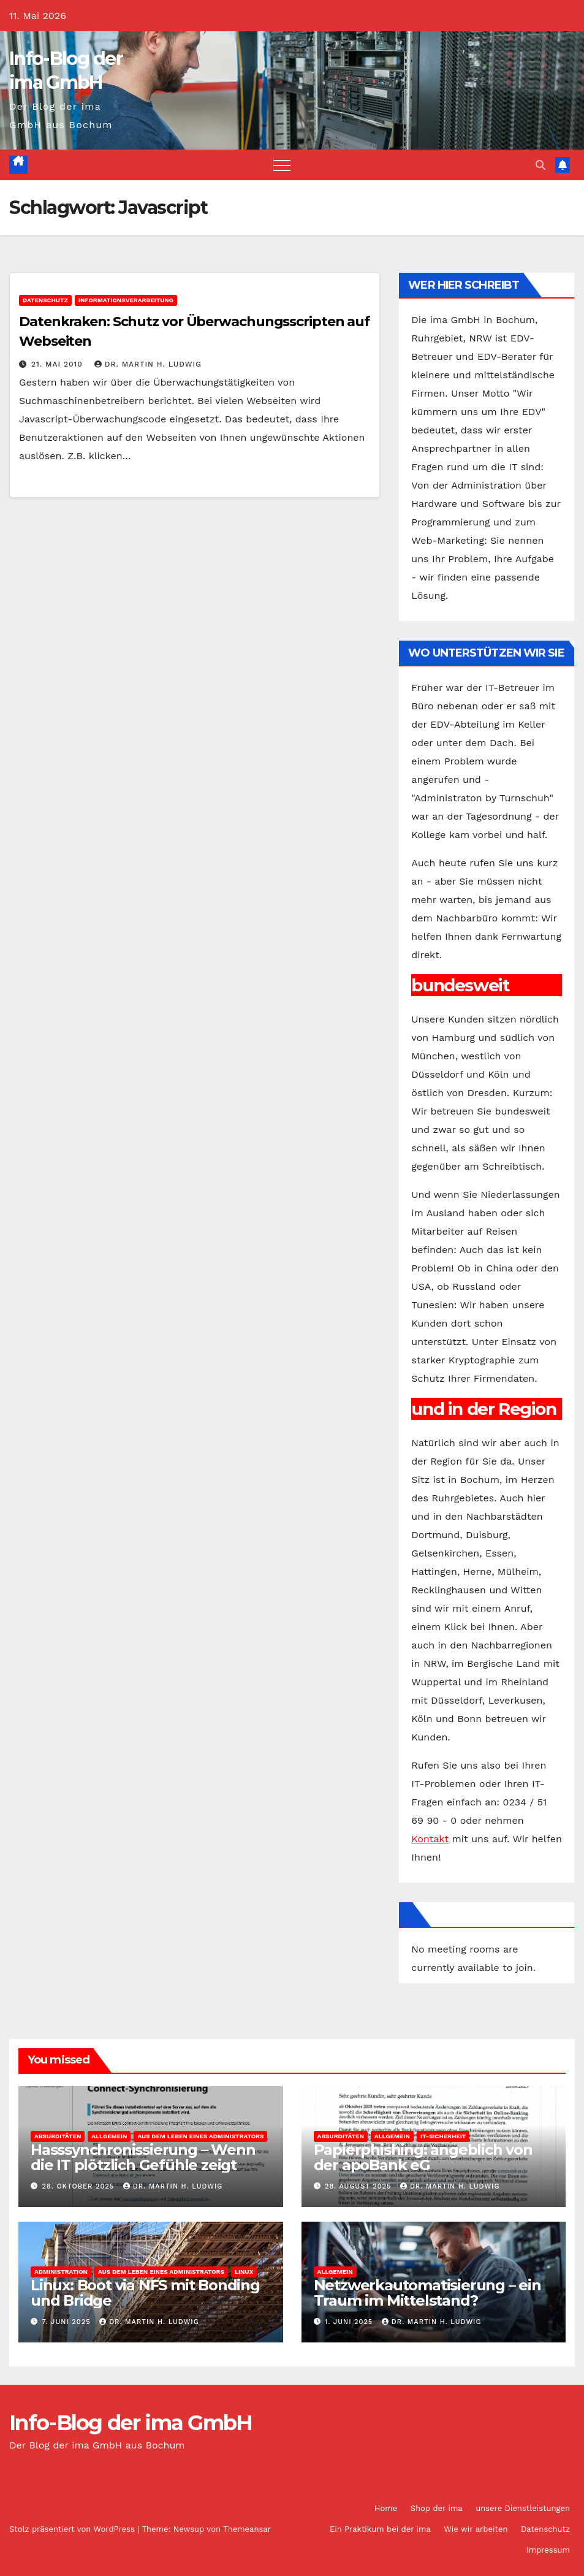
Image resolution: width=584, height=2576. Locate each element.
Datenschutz (45, 300)
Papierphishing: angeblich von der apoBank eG (423, 2157)
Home (385, 2508)
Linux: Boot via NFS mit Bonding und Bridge (145, 2292)
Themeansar (247, 2529)
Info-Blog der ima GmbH (130, 2423)
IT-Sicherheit (443, 2136)
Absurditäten (57, 2136)
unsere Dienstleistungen (523, 2508)
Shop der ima (437, 2508)
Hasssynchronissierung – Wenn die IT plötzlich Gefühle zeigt (143, 2157)
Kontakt (430, 1839)
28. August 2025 (359, 2186)
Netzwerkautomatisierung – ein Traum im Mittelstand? (427, 2292)
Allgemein (109, 2136)
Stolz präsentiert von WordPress (73, 2529)
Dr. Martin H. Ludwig (148, 364)
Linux (244, 2271)
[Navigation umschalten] (281, 164)
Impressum (548, 2550)
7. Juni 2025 (68, 2322)
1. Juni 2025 (350, 2322)
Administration (61, 2271)
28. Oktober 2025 (79, 2186)
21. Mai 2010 (58, 364)
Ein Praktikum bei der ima (380, 2529)
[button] (540, 165)
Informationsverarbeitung (125, 300)
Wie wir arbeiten (475, 2529)
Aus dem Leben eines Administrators (200, 2136)
